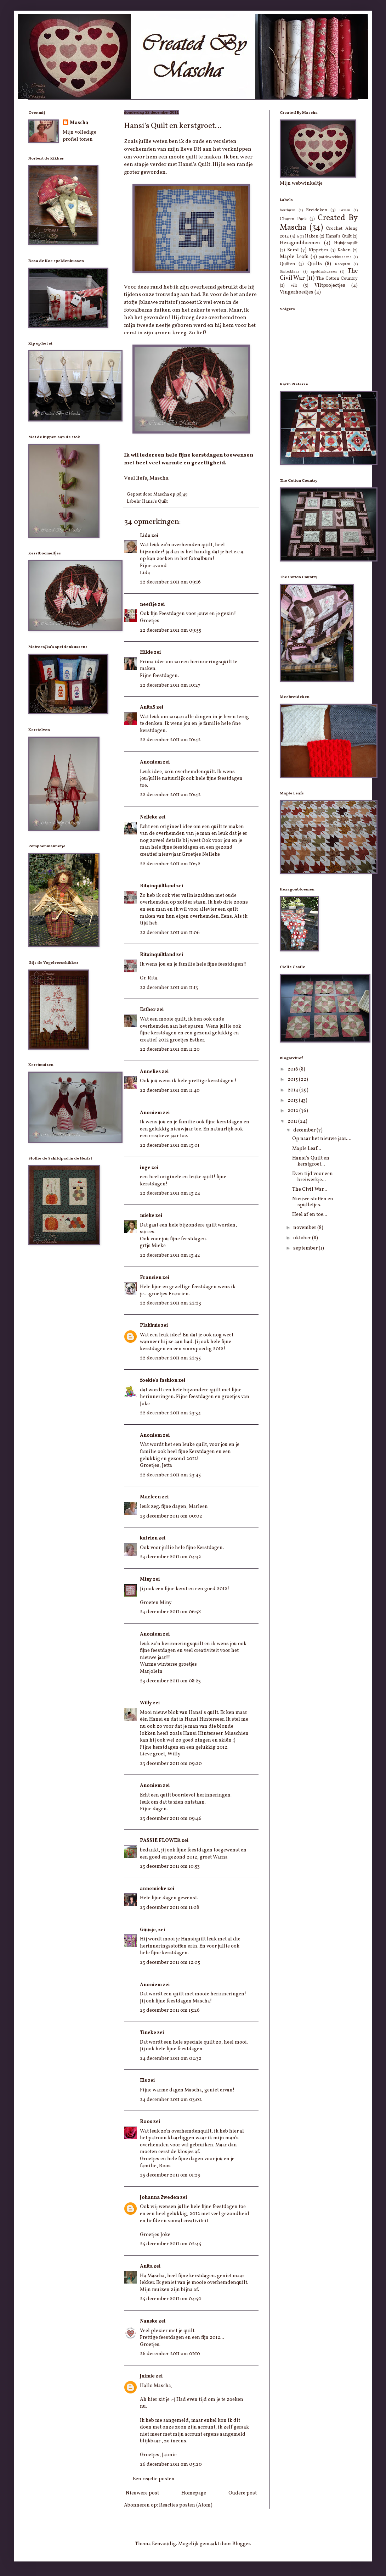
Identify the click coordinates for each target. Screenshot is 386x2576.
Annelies (150, 1071)
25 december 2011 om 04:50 (170, 2299)
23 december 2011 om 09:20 (171, 1763)
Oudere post (242, 2493)
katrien (149, 1538)
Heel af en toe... (309, 1214)
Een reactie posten (154, 2479)
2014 (293, 1090)
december (305, 1130)
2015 (293, 1079)
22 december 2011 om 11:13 (169, 987)
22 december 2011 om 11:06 (170, 932)
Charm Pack (293, 219)
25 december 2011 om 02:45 (170, 2244)
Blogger (241, 2544)
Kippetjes (318, 250)
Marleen (150, 1497)
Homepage (193, 2493)
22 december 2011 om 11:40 (170, 1090)
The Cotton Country (337, 278)
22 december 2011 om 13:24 (170, 1193)
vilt (294, 286)
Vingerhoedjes (296, 292)
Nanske (149, 2321)
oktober (302, 1238)
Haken (311, 236)
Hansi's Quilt (155, 501)
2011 (293, 1121)
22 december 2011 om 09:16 (170, 582)
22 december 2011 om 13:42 (170, 1255)
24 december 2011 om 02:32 (170, 2058)
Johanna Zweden (159, 2197)
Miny (146, 1579)
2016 (293, 1069)
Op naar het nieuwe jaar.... (321, 1138)
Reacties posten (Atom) (185, 2505)
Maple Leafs (294, 256)
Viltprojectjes (329, 285)
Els (143, 2080)
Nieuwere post (142, 2493)
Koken (344, 250)
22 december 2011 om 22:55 (170, 1358)
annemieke (153, 1888)
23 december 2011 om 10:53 (170, 1866)
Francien (150, 1277)
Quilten (287, 264)
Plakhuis (150, 1325)
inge (145, 1167)
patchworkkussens (335, 257)
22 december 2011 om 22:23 (170, 1303)
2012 (293, 1110)
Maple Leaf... (306, 1148)
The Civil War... (309, 1189)
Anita (146, 2266)
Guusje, (148, 1930)
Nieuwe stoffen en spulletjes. (312, 1202)
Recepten (342, 264)
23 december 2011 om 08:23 (170, 1681)
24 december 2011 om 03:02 (171, 2099)
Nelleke (149, 817)
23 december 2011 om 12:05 (170, 1962)
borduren (287, 210)
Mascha (79, 122)
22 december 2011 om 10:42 (170, 740)
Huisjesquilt (346, 243)
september (306, 1248)
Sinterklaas (290, 271)
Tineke (148, 2032)
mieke (147, 1215)
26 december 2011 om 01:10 (170, 2354)
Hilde (146, 652)
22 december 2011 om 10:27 (170, 685)
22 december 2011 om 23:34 (170, 1413)
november (305, 1227)
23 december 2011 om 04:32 (170, 1557)
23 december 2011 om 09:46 (170, 1818)
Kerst (293, 250)
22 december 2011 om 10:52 (170, 864)
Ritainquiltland (157, 886)
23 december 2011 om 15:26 (170, 2010)
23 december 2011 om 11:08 (169, 1907)
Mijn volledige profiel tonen (79, 136)
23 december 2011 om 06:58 (170, 1612)
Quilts (314, 264)
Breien (344, 210)
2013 (293, 1100)
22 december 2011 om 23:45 (170, 1475)
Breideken (316, 210)
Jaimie (147, 2376)
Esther (148, 1009)
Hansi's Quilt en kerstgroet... (310, 1161)
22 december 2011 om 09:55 (170, 630)
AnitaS (147, 707)
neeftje (148, 604)
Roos (146, 2121)
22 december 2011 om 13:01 (169, 1145)
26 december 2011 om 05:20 (171, 2464)
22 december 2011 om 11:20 (170, 1049)
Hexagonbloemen (300, 243)
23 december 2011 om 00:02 (171, 1516)
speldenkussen (324, 271)
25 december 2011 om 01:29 (170, 2175)
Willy (146, 1703)
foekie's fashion (159, 1380)
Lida (145, 535)
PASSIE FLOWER (160, 1840)
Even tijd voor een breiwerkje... (312, 1176)
